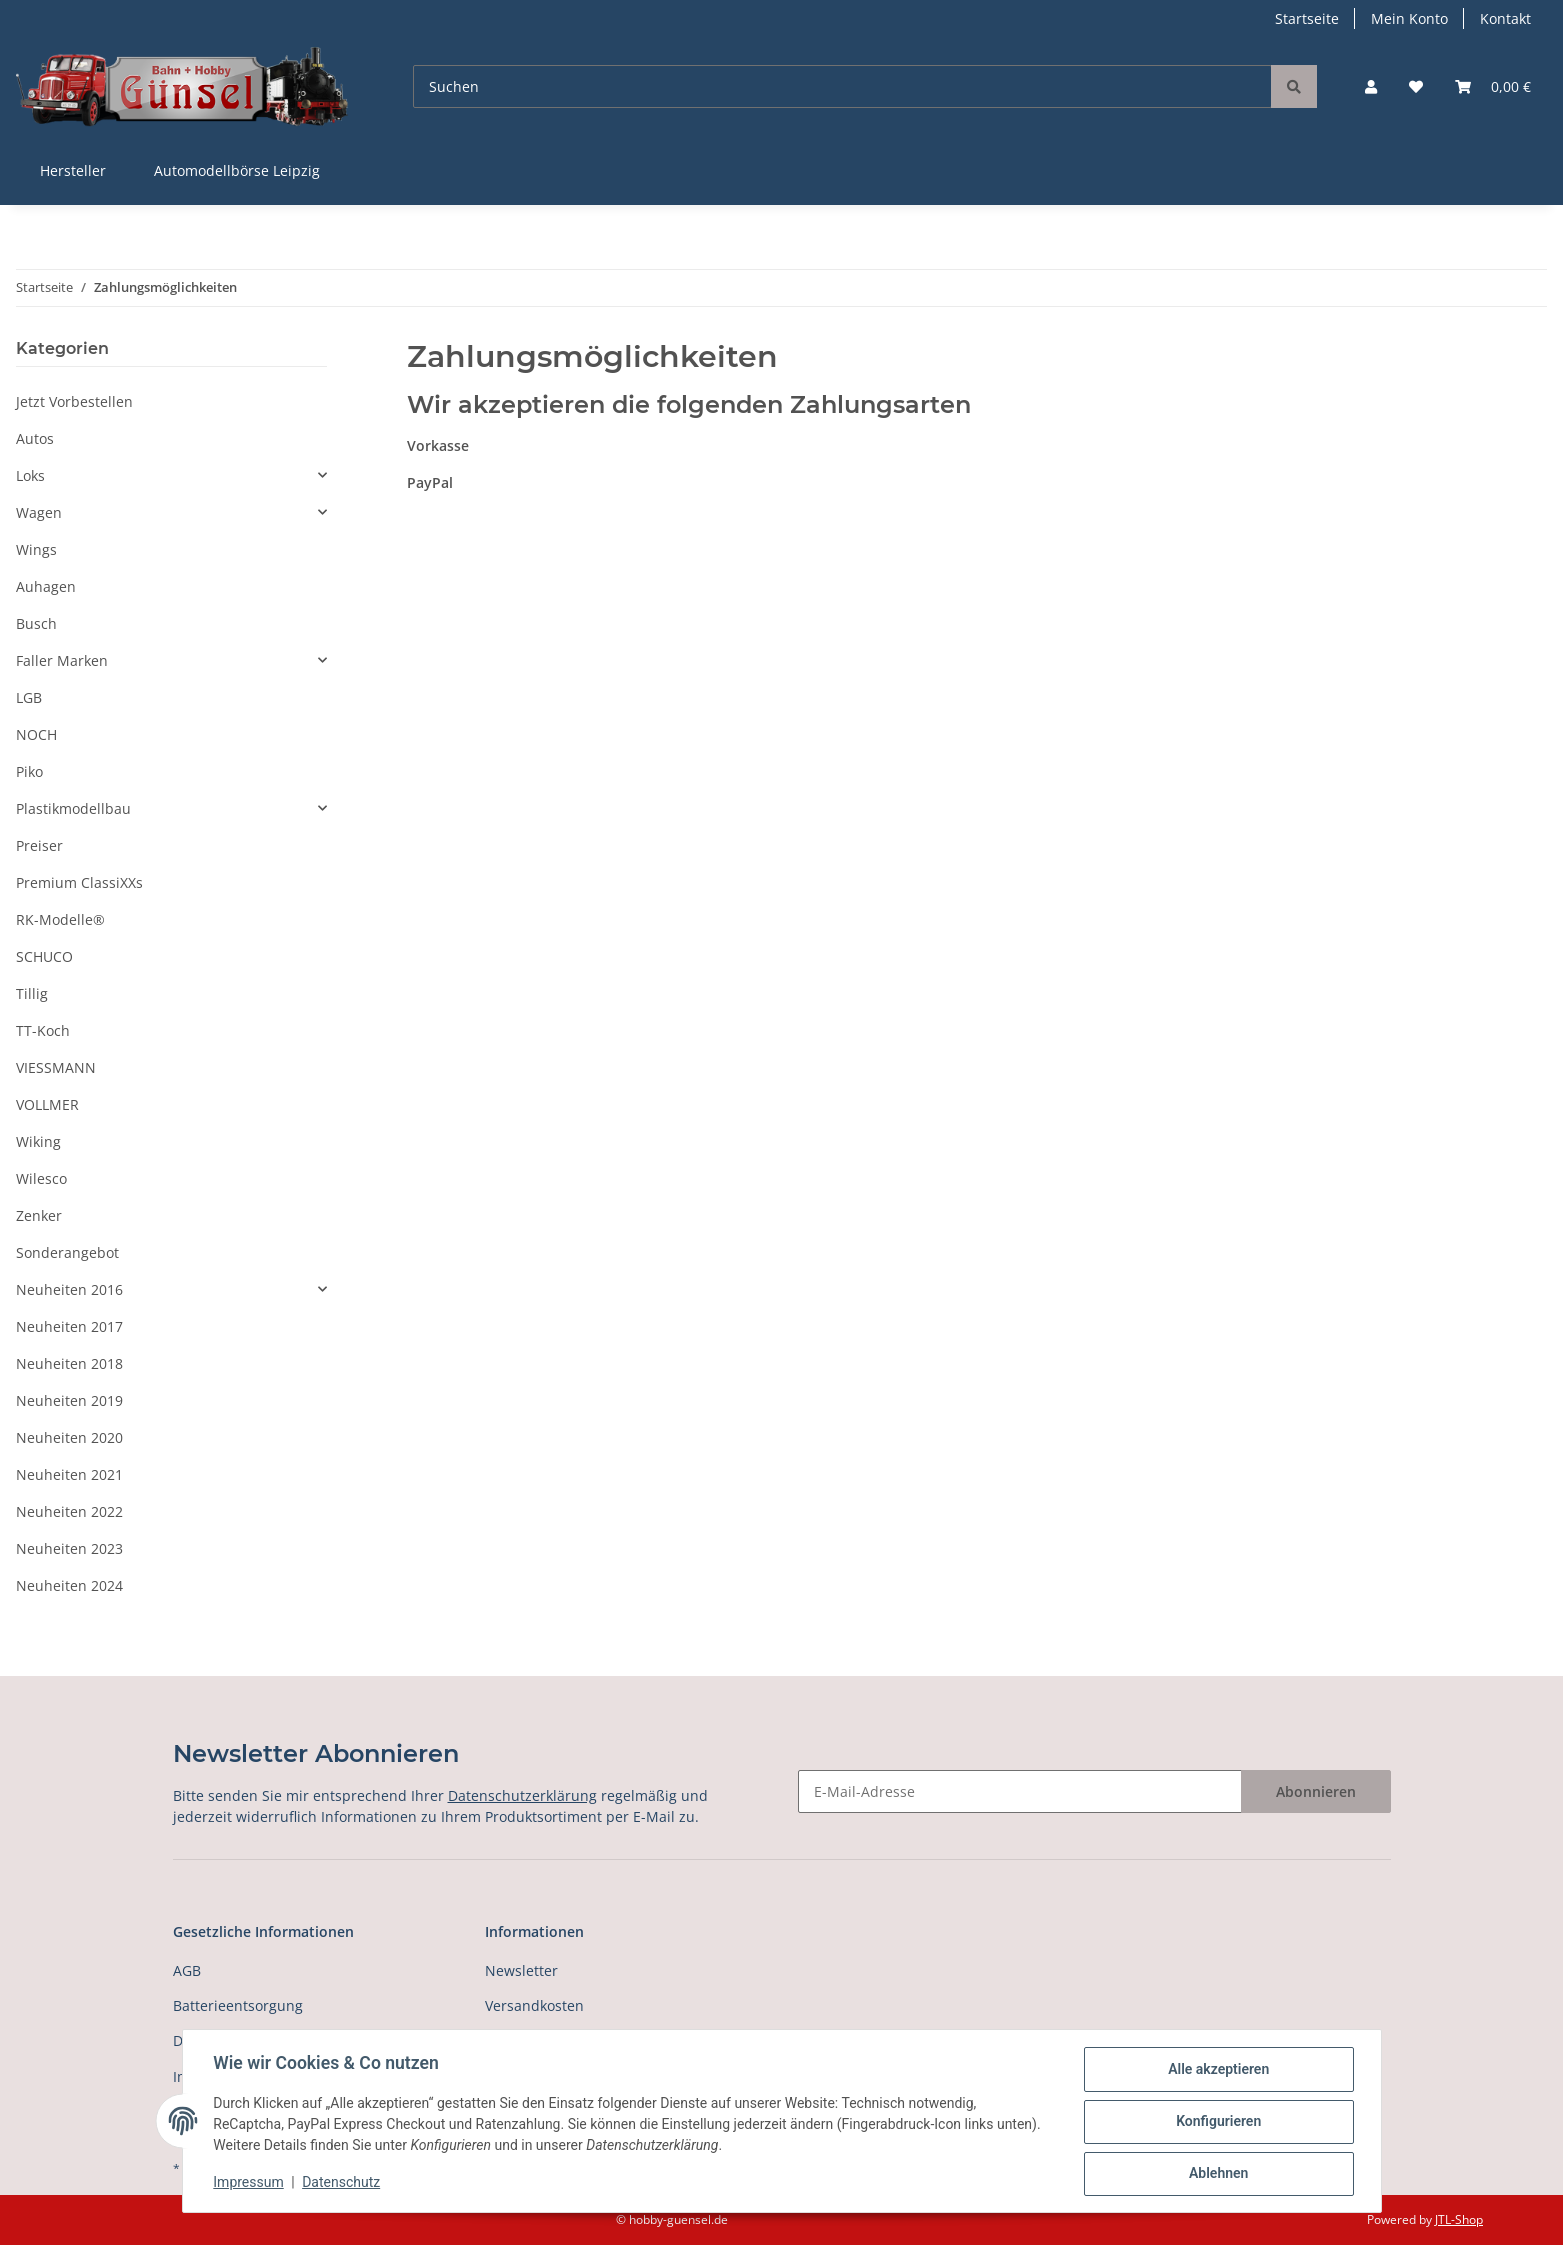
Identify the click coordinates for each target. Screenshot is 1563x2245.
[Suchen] (842, 86)
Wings (36, 549)
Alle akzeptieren (1217, 2070)
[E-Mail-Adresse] (1020, 1791)
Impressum (250, 2183)
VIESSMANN (56, 1067)
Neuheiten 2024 (69, 1585)
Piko (29, 771)
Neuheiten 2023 (69, 1548)
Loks (30, 475)
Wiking (38, 1141)
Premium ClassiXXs (79, 882)
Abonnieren (1316, 1791)
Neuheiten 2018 (69, 1363)
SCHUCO (44, 956)
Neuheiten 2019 (69, 1400)
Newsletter (521, 1970)
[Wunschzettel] (1416, 86)
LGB (29, 697)
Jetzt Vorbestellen (74, 401)
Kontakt (1505, 18)
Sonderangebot (67, 1252)
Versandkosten (534, 2005)
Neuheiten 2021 (69, 1474)
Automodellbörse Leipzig (237, 170)
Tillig (32, 993)
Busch (36, 623)
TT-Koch (43, 1030)
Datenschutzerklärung (522, 1795)
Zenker (39, 1215)
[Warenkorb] (1493, 86)
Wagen (39, 512)
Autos (35, 438)
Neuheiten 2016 (69, 1289)
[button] (1371, 86)
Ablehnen (1217, 2174)
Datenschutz (342, 2183)
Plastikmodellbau (73, 808)
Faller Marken (62, 660)
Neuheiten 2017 (69, 1326)
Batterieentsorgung (238, 2005)
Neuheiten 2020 (69, 1437)
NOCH (36, 734)
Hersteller (73, 170)
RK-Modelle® (60, 919)
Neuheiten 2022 (69, 1511)
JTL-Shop (1459, 2219)
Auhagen (46, 586)
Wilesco (41, 1178)
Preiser (39, 845)
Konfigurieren (1217, 2122)
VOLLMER (47, 1104)
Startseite (1307, 18)
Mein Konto (1409, 18)
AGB (187, 1970)
